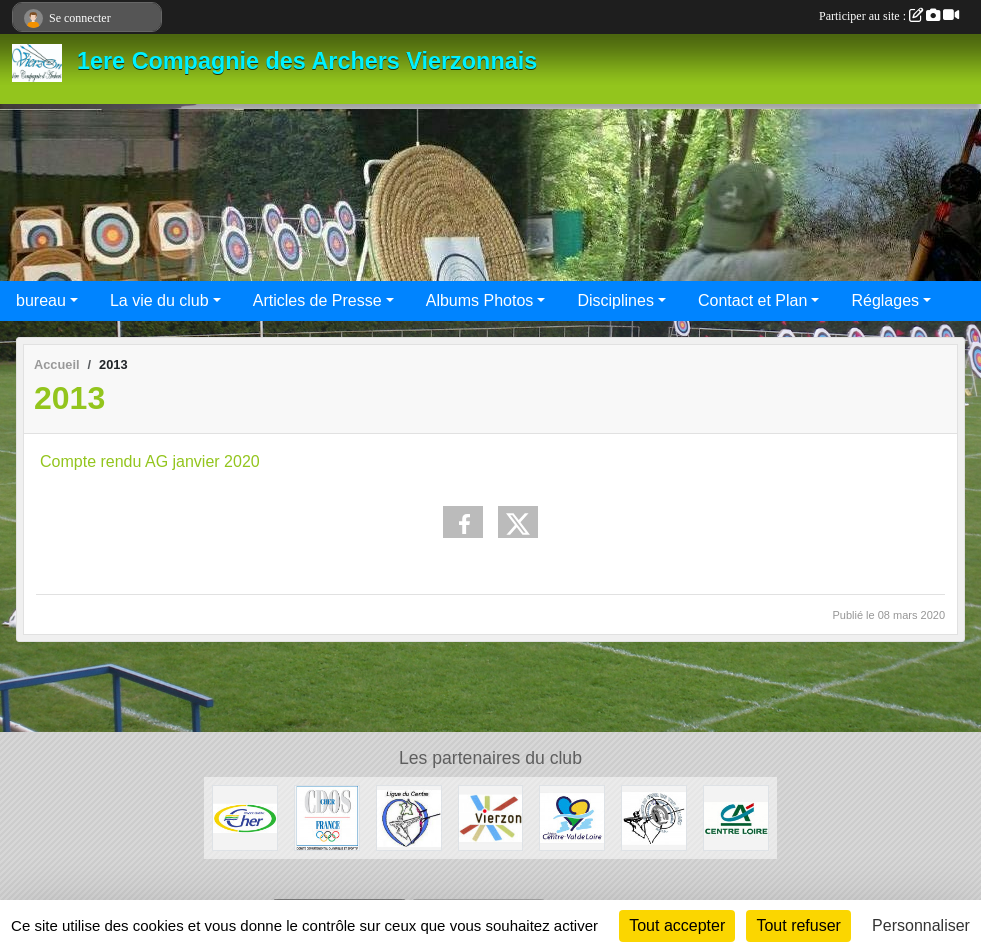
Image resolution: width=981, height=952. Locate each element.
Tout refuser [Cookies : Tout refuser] (798, 925)
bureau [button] (41, 300)
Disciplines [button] (615, 300)
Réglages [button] (885, 300)
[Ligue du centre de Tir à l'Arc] (409, 816)
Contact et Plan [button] (752, 300)
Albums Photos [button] (480, 300)
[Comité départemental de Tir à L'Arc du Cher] (654, 816)
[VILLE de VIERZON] (491, 816)
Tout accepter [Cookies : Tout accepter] (677, 925)
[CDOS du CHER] (327, 816)
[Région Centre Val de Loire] (572, 816)
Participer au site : (889, 16)
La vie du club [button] (159, 300)
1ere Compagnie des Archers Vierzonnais (307, 61)
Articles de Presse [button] (317, 300)
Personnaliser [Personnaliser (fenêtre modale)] (921, 925)
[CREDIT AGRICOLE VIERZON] (736, 816)
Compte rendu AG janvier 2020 (150, 461)
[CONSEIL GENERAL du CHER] (245, 816)
